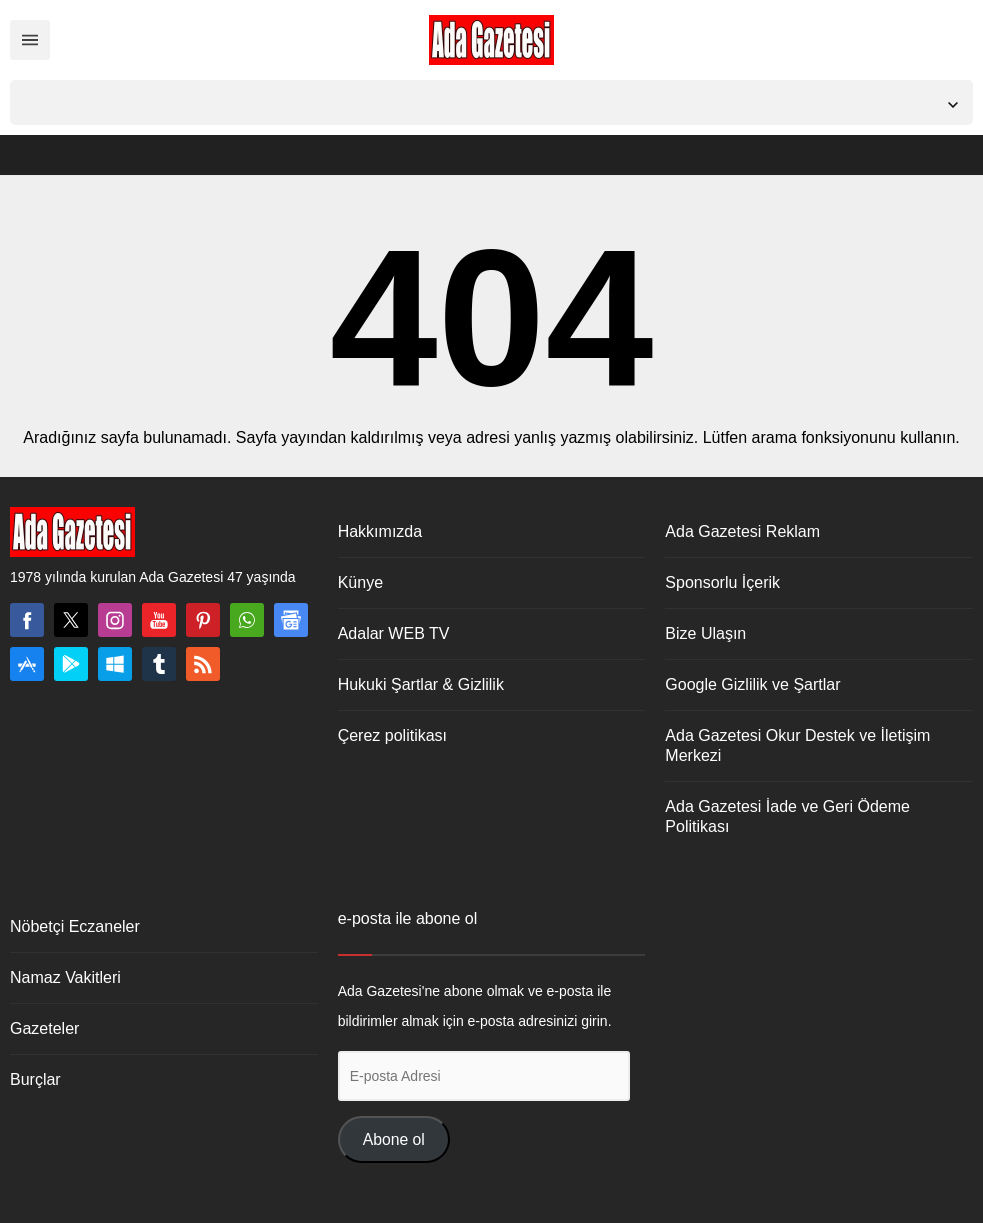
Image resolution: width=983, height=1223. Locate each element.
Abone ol (394, 1139)
